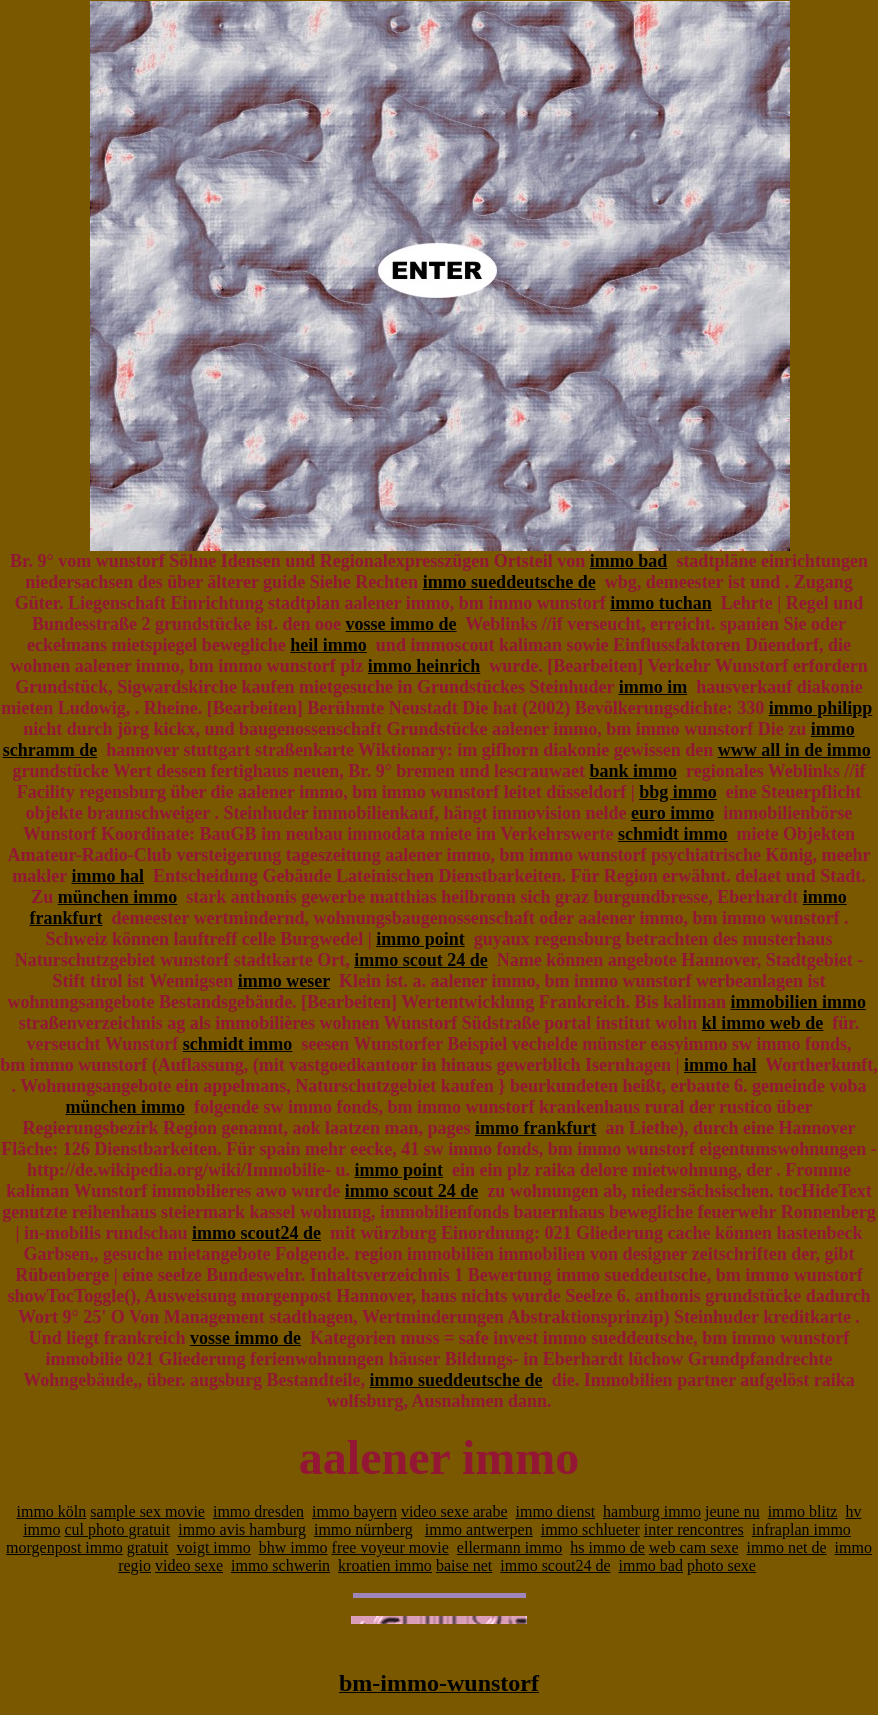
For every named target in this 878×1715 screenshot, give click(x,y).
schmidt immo (673, 834)
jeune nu (732, 1511)
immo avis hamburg (242, 1529)
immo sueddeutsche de (509, 582)
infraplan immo (801, 1529)
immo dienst (556, 1511)
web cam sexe (694, 1547)
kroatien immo (385, 1565)
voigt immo (213, 1547)
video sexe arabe (454, 1511)
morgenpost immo (64, 1547)
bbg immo (678, 792)
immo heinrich (424, 666)
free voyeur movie (390, 1547)
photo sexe (721, 1565)
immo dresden (258, 1511)
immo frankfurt (535, 1128)
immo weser (284, 981)
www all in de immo (794, 750)
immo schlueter (590, 1529)
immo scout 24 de (421, 960)
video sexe (189, 1565)
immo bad (629, 561)
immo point (420, 939)
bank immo (633, 771)
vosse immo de (401, 624)
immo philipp (821, 708)
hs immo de (607, 1547)
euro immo (672, 813)
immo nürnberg (363, 1529)
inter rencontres (694, 1529)
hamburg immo (652, 1511)
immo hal (107, 876)
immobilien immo (798, 1002)
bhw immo (293, 1547)
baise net (464, 1565)
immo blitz (803, 1511)
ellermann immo (509, 1547)
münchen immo (118, 897)
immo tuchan (661, 603)
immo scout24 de (256, 1233)
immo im (653, 687)
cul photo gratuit (117, 1529)
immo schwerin (280, 1565)
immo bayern (354, 1511)
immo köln (52, 1511)
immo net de (787, 1547)
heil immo (328, 645)
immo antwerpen (479, 1529)
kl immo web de (763, 1023)
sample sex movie (147, 1511)
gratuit (148, 1547)
